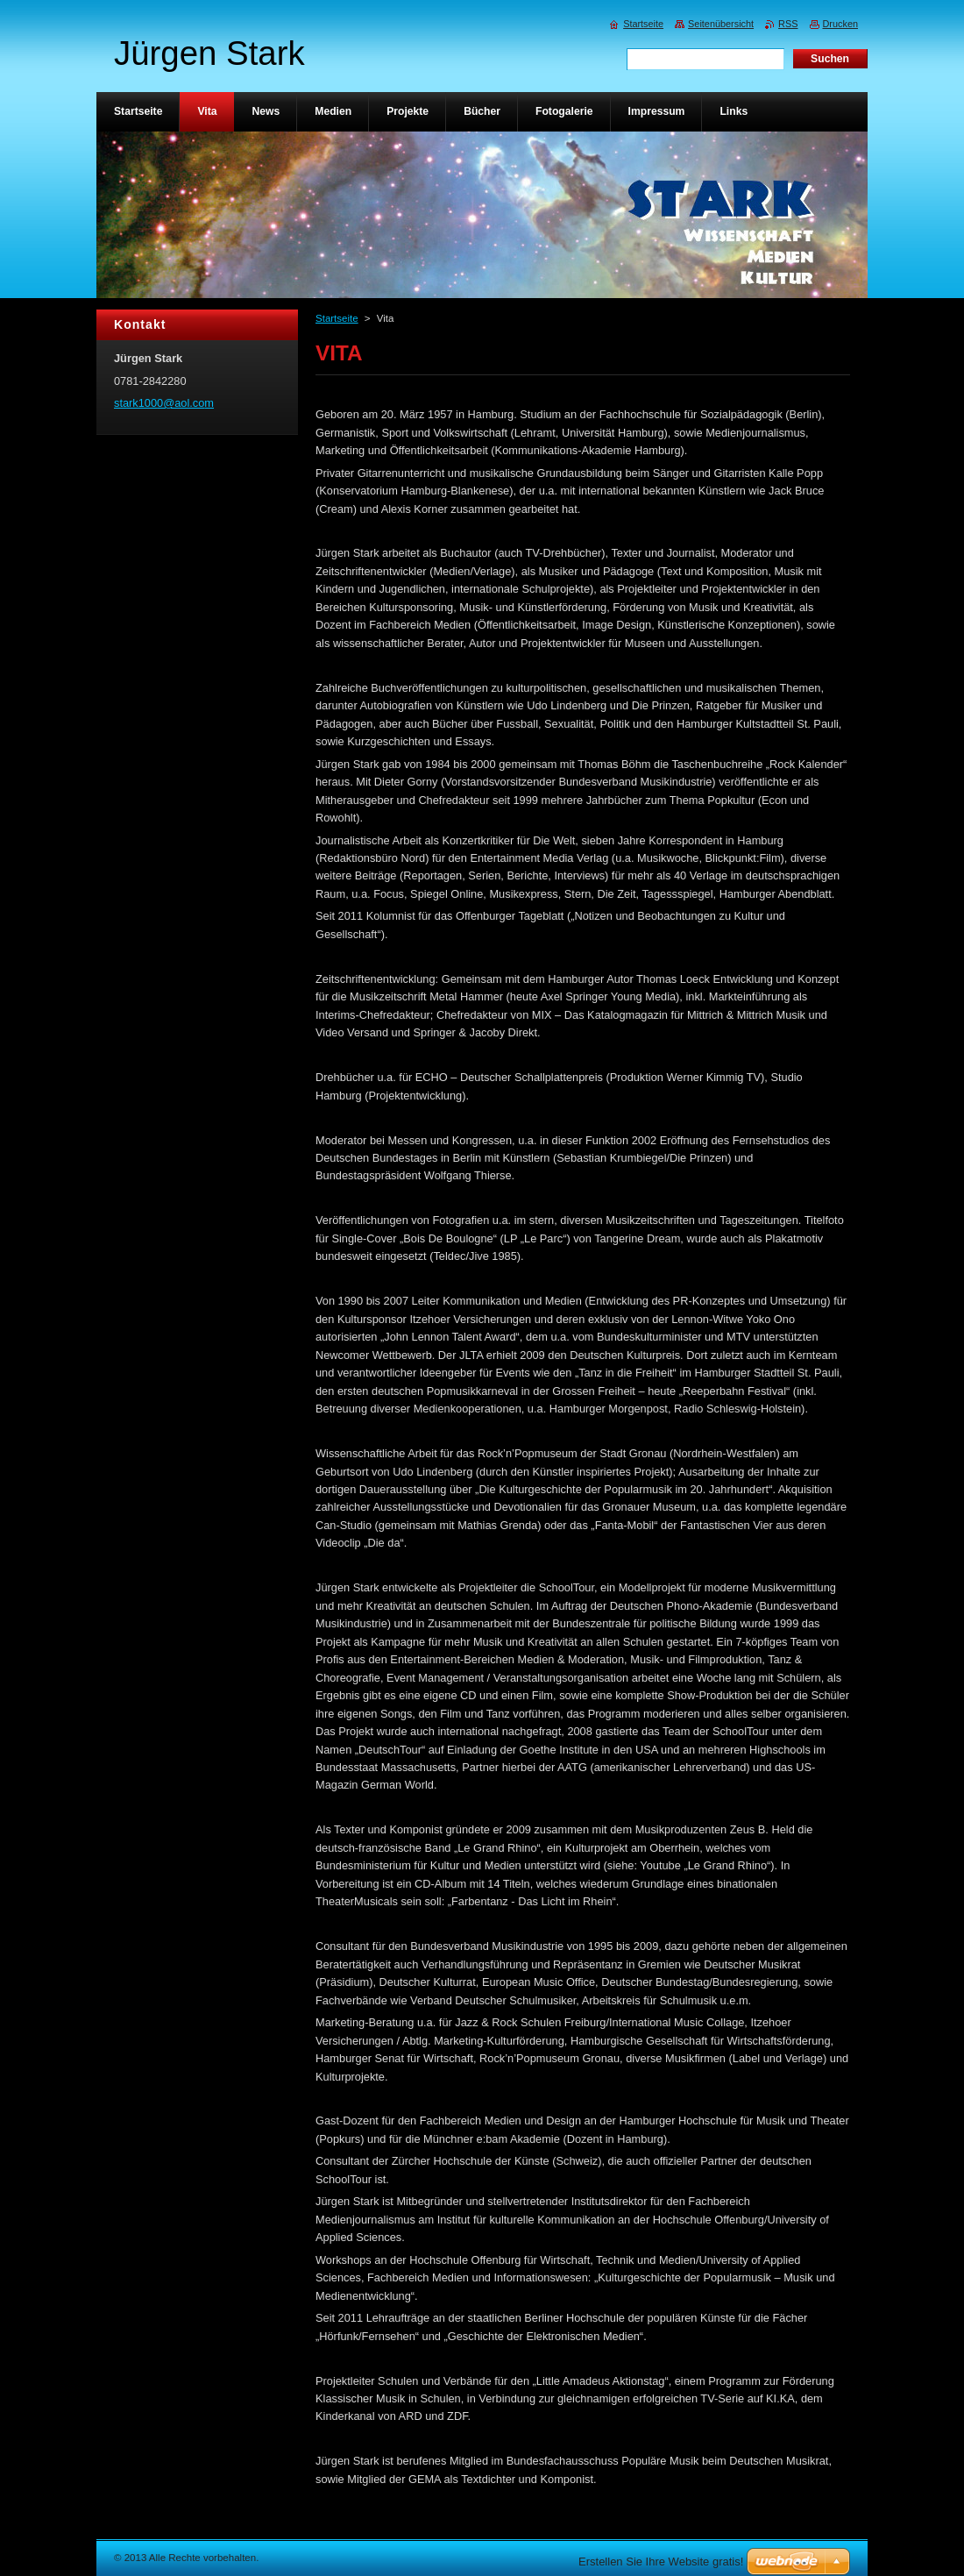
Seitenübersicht (721, 23)
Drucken (841, 23)
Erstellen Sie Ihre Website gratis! (660, 2561)
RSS (787, 23)
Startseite (336, 318)
